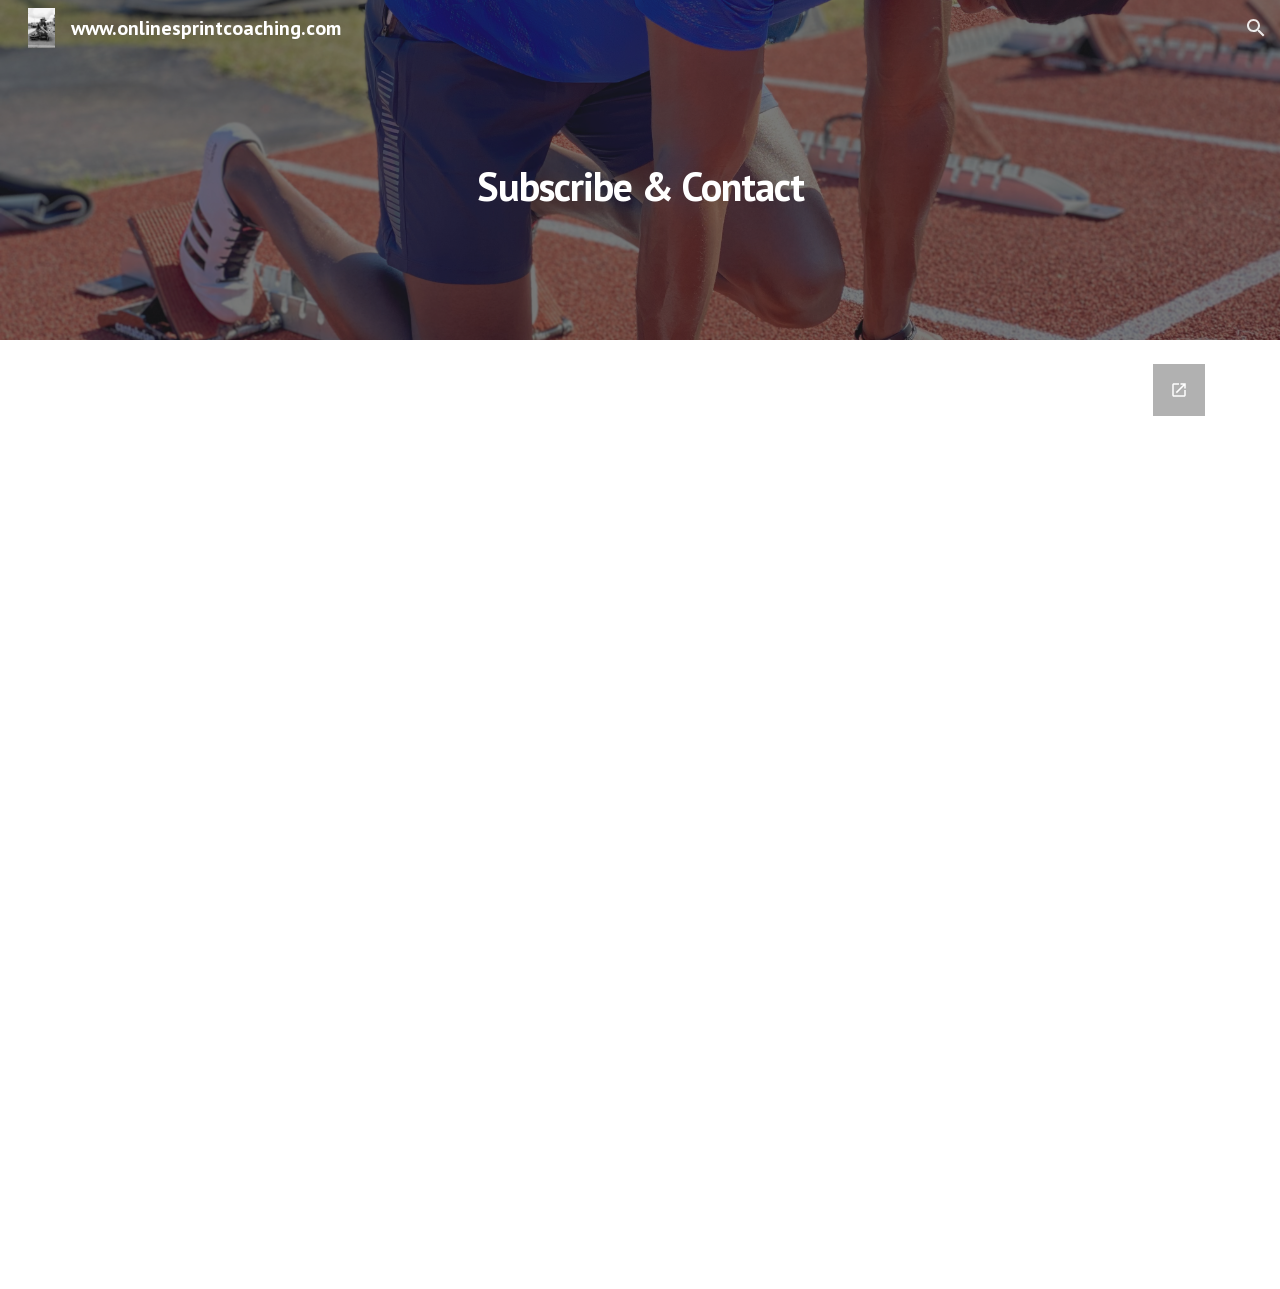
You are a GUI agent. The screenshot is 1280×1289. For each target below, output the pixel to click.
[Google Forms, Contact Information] (640, 814)
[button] (1256, 28)
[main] (640, 169)
